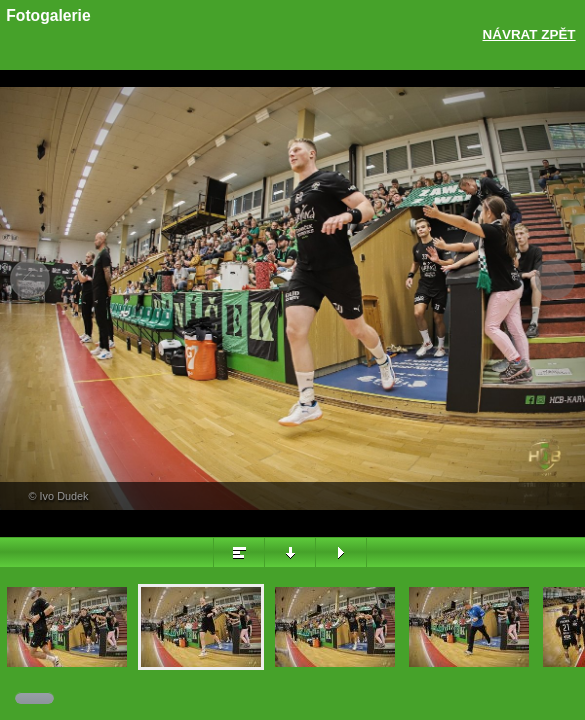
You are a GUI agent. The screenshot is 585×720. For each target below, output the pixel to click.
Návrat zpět (529, 34)
